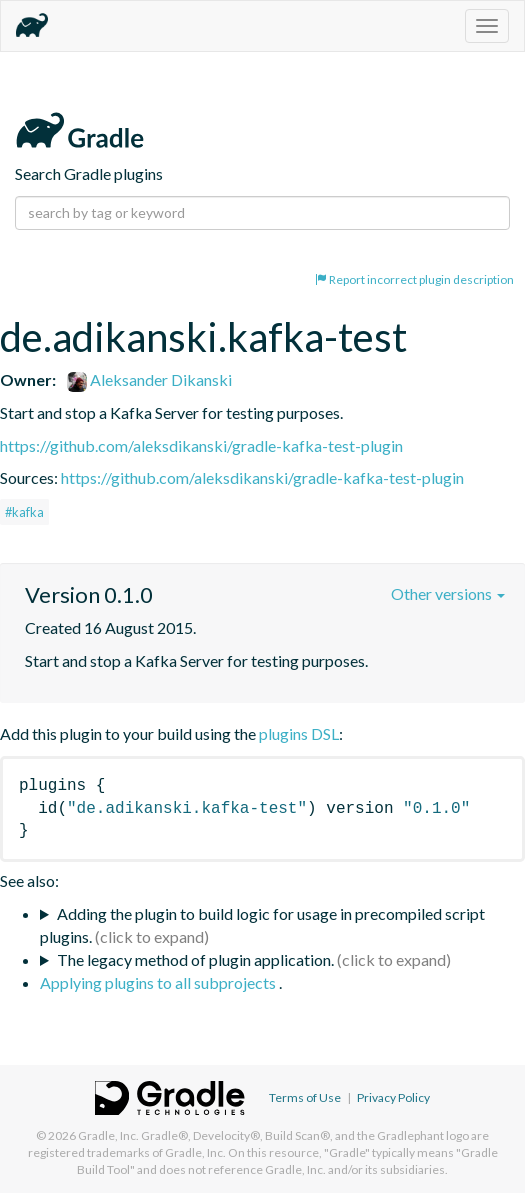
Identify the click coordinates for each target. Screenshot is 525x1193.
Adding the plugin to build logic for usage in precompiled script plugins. (262, 925)
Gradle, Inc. (108, 1135)
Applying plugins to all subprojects (159, 982)
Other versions (448, 593)
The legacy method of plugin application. (195, 959)
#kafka (24, 512)
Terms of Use (305, 1097)
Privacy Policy (393, 1097)
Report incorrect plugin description (414, 279)
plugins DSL (299, 733)
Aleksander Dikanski (149, 379)
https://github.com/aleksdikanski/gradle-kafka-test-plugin (201, 445)
